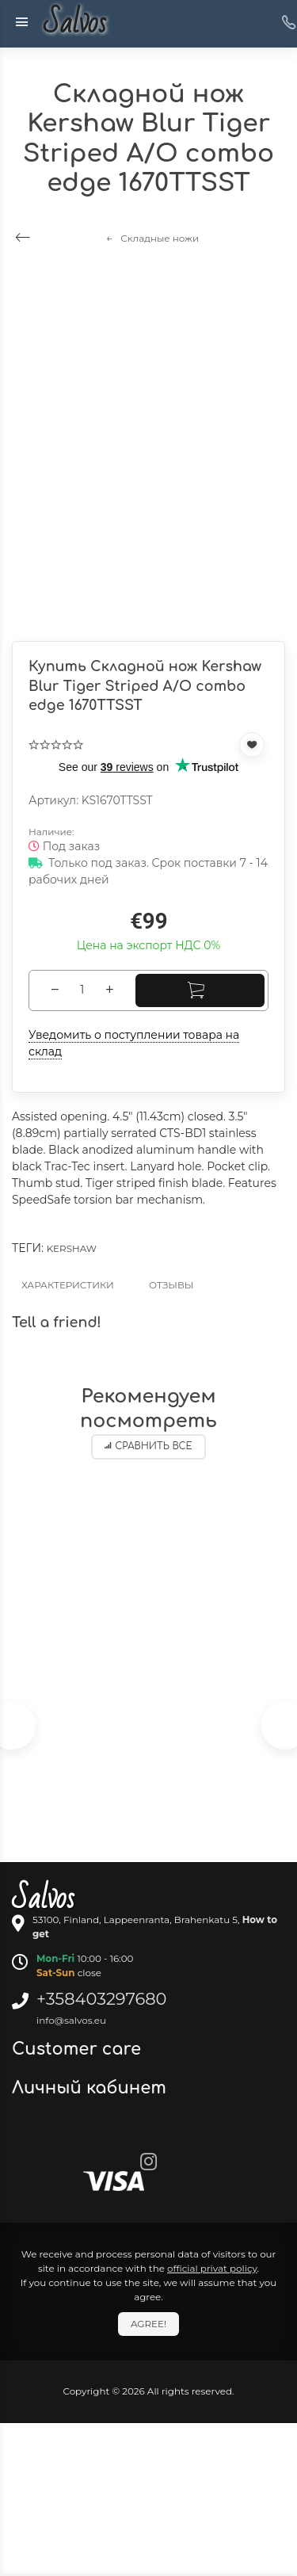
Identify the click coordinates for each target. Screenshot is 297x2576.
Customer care (79, 2049)
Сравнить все (148, 1446)
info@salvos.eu (71, 2020)
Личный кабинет (91, 2087)
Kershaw (72, 1248)
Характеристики (67, 1285)
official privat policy (212, 2268)
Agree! (148, 2324)
